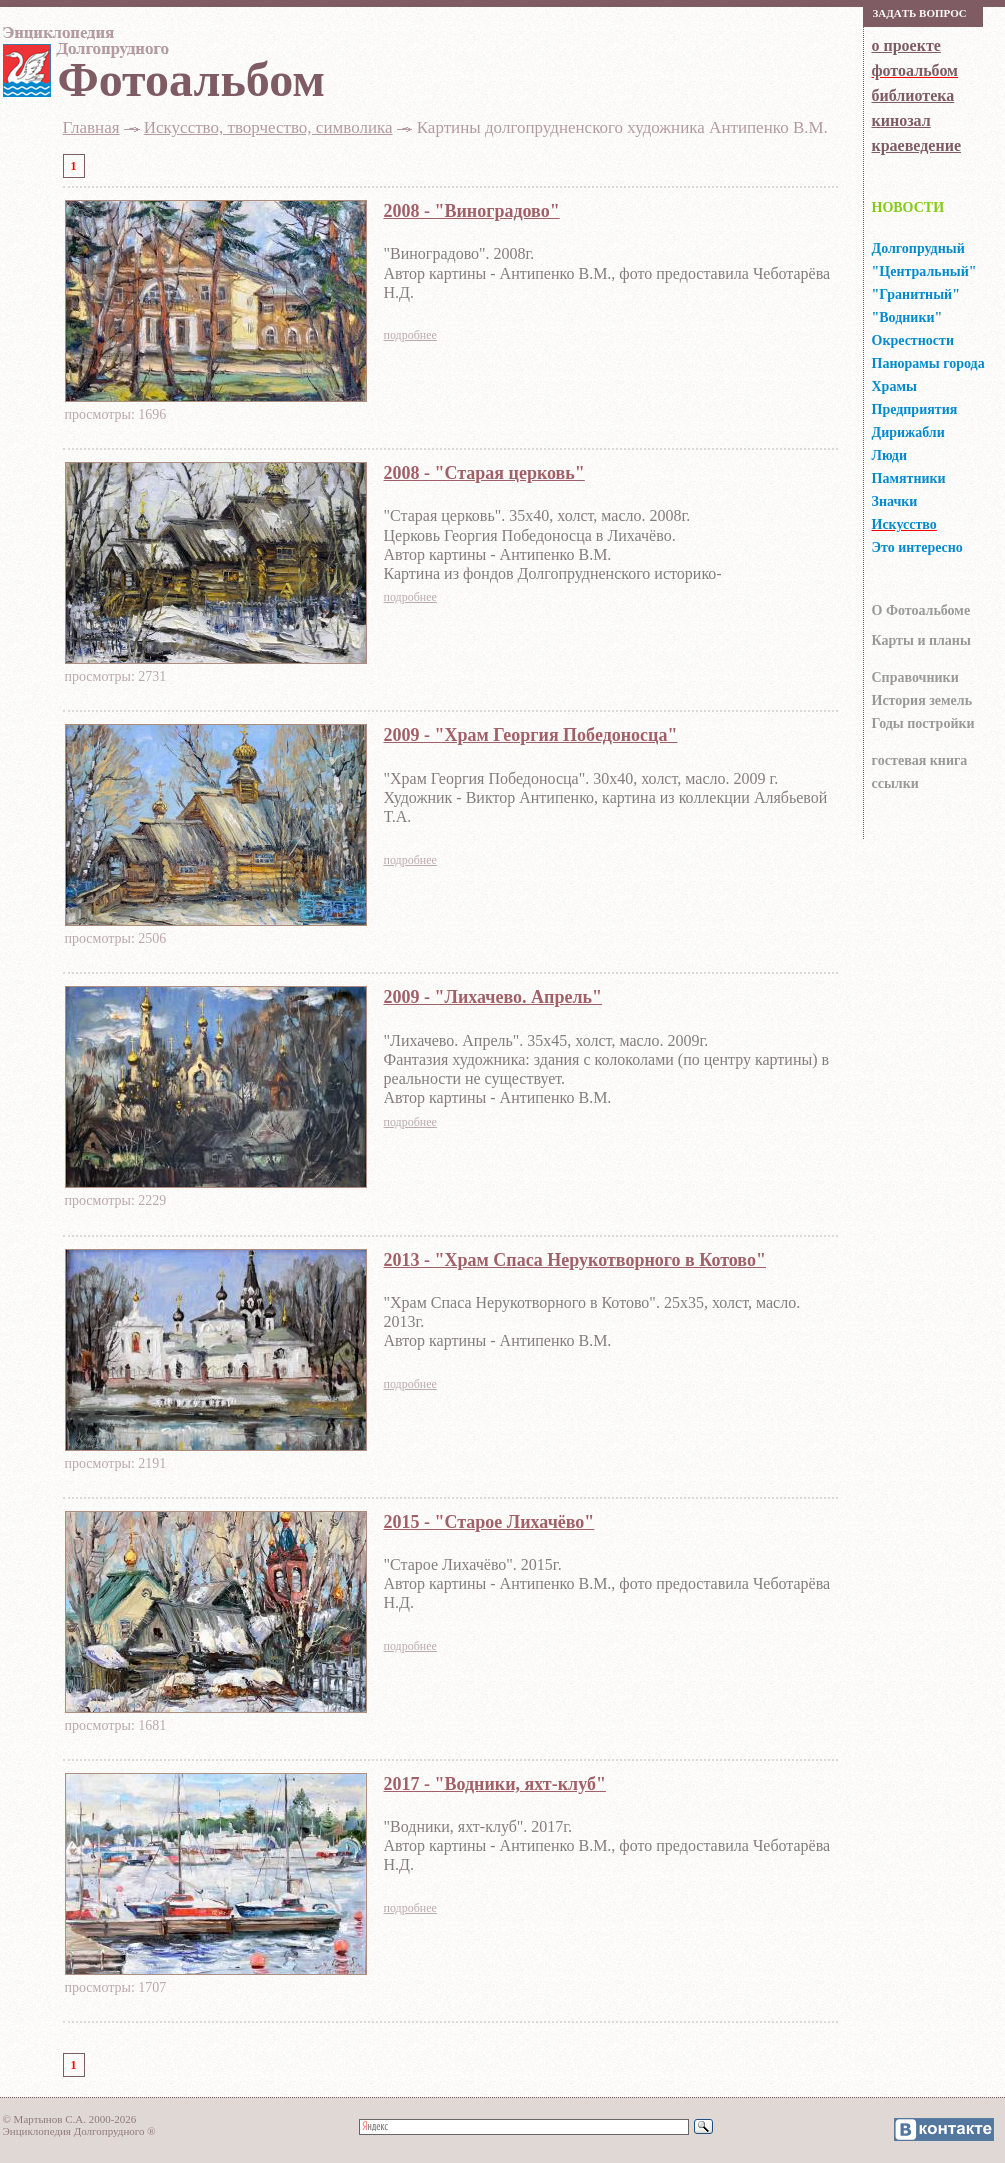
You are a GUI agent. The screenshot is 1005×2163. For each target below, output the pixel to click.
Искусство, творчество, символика (268, 127)
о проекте (906, 45)
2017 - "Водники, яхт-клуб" (495, 1784)
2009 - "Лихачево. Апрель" (493, 997)
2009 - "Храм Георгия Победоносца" (531, 735)
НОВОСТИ (908, 207)
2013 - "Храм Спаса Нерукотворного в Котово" (575, 1260)
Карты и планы (921, 640)
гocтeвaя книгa (920, 760)
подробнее (410, 335)
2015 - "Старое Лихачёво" (489, 1522)
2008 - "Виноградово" (472, 211)
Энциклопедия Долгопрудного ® (79, 2131)
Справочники (915, 677)
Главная (91, 127)
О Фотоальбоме (921, 610)
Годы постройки (923, 723)
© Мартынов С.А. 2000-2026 (70, 2119)
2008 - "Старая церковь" (484, 473)
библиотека (913, 95)
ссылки (895, 783)
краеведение (916, 145)
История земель (922, 700)
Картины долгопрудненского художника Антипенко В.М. (622, 127)
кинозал (901, 120)
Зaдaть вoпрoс (920, 13)
